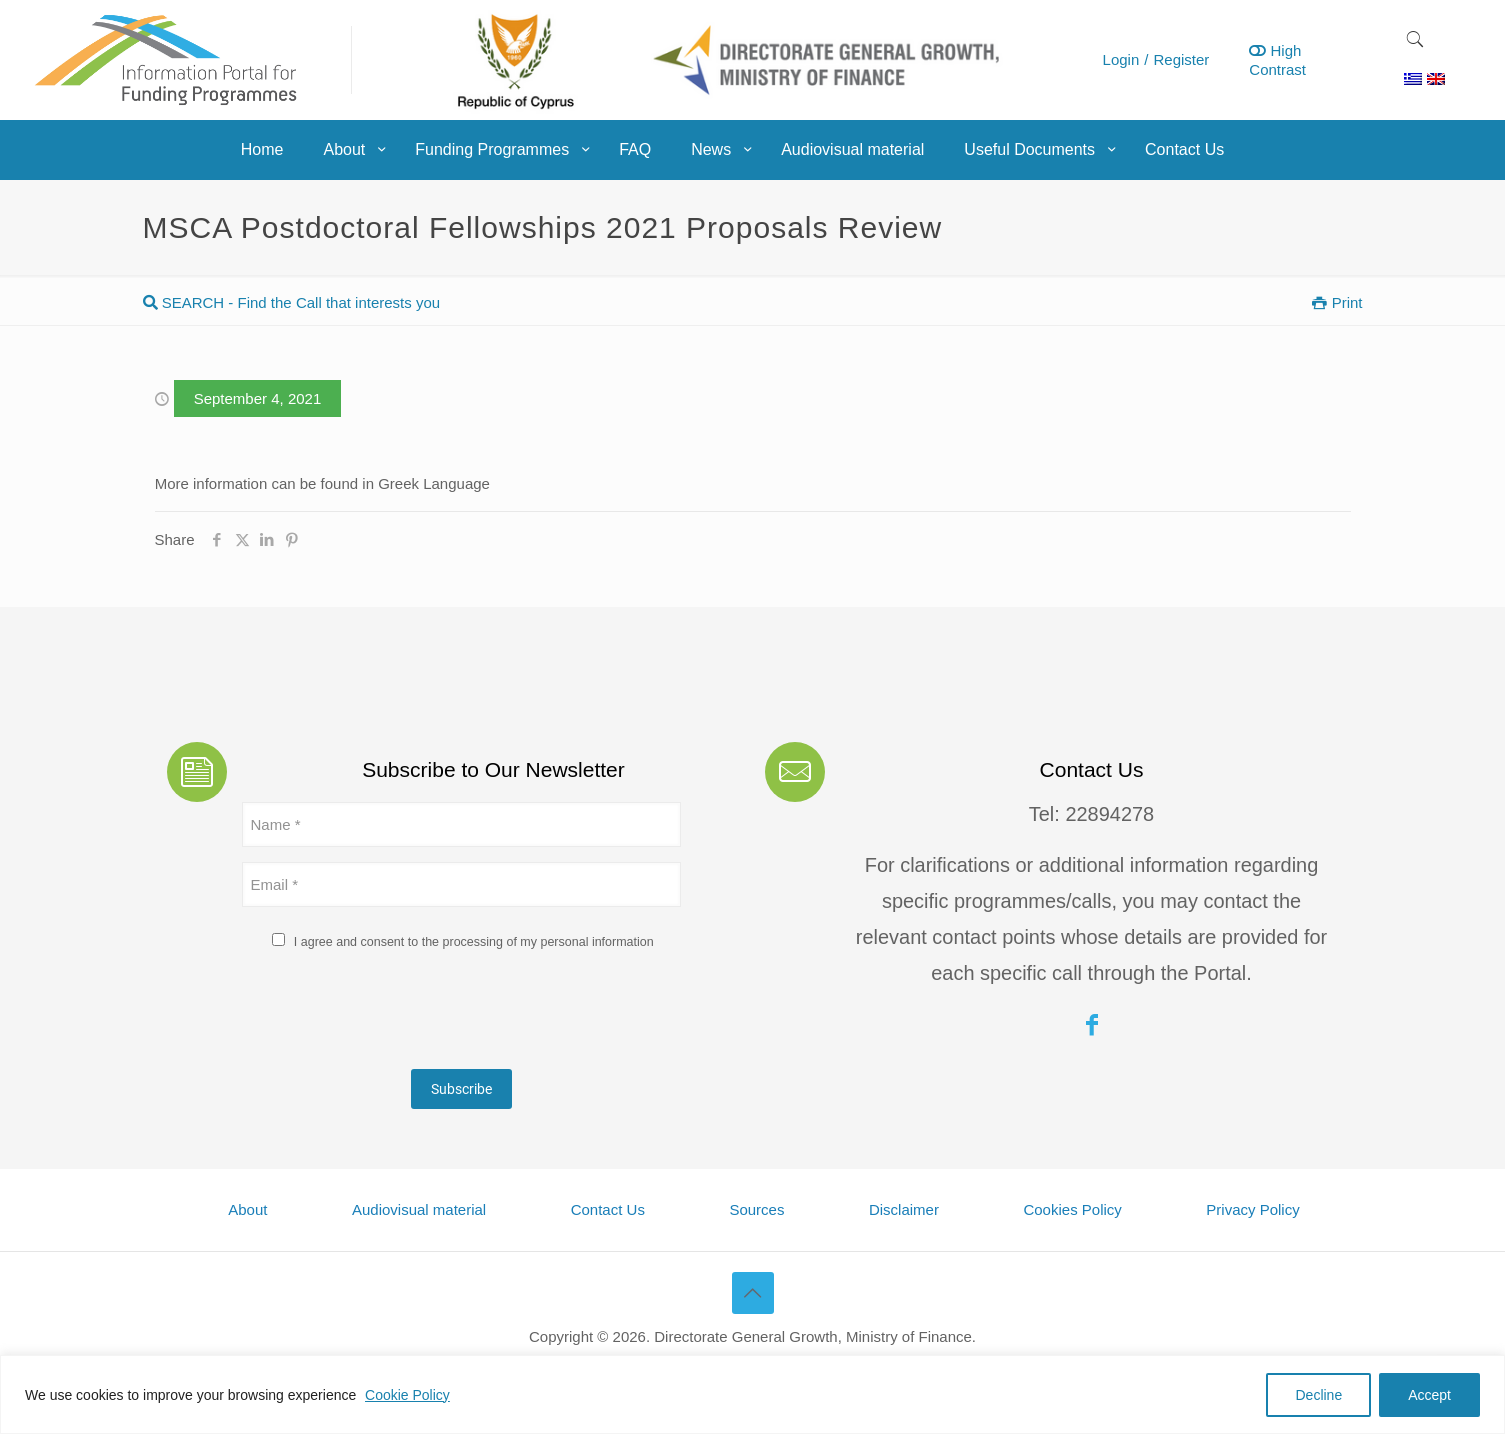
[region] (752, 1394)
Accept (1429, 1395)
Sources (756, 1209)
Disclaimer (904, 1209)
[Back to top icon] (753, 1293)
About (247, 1209)
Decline (1318, 1395)
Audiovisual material (419, 1209)
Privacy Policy (1252, 1209)
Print (1337, 302)
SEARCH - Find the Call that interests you (292, 302)
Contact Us (608, 1209)
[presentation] (394, 1015)
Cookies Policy (1072, 1209)
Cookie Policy (407, 1395)
